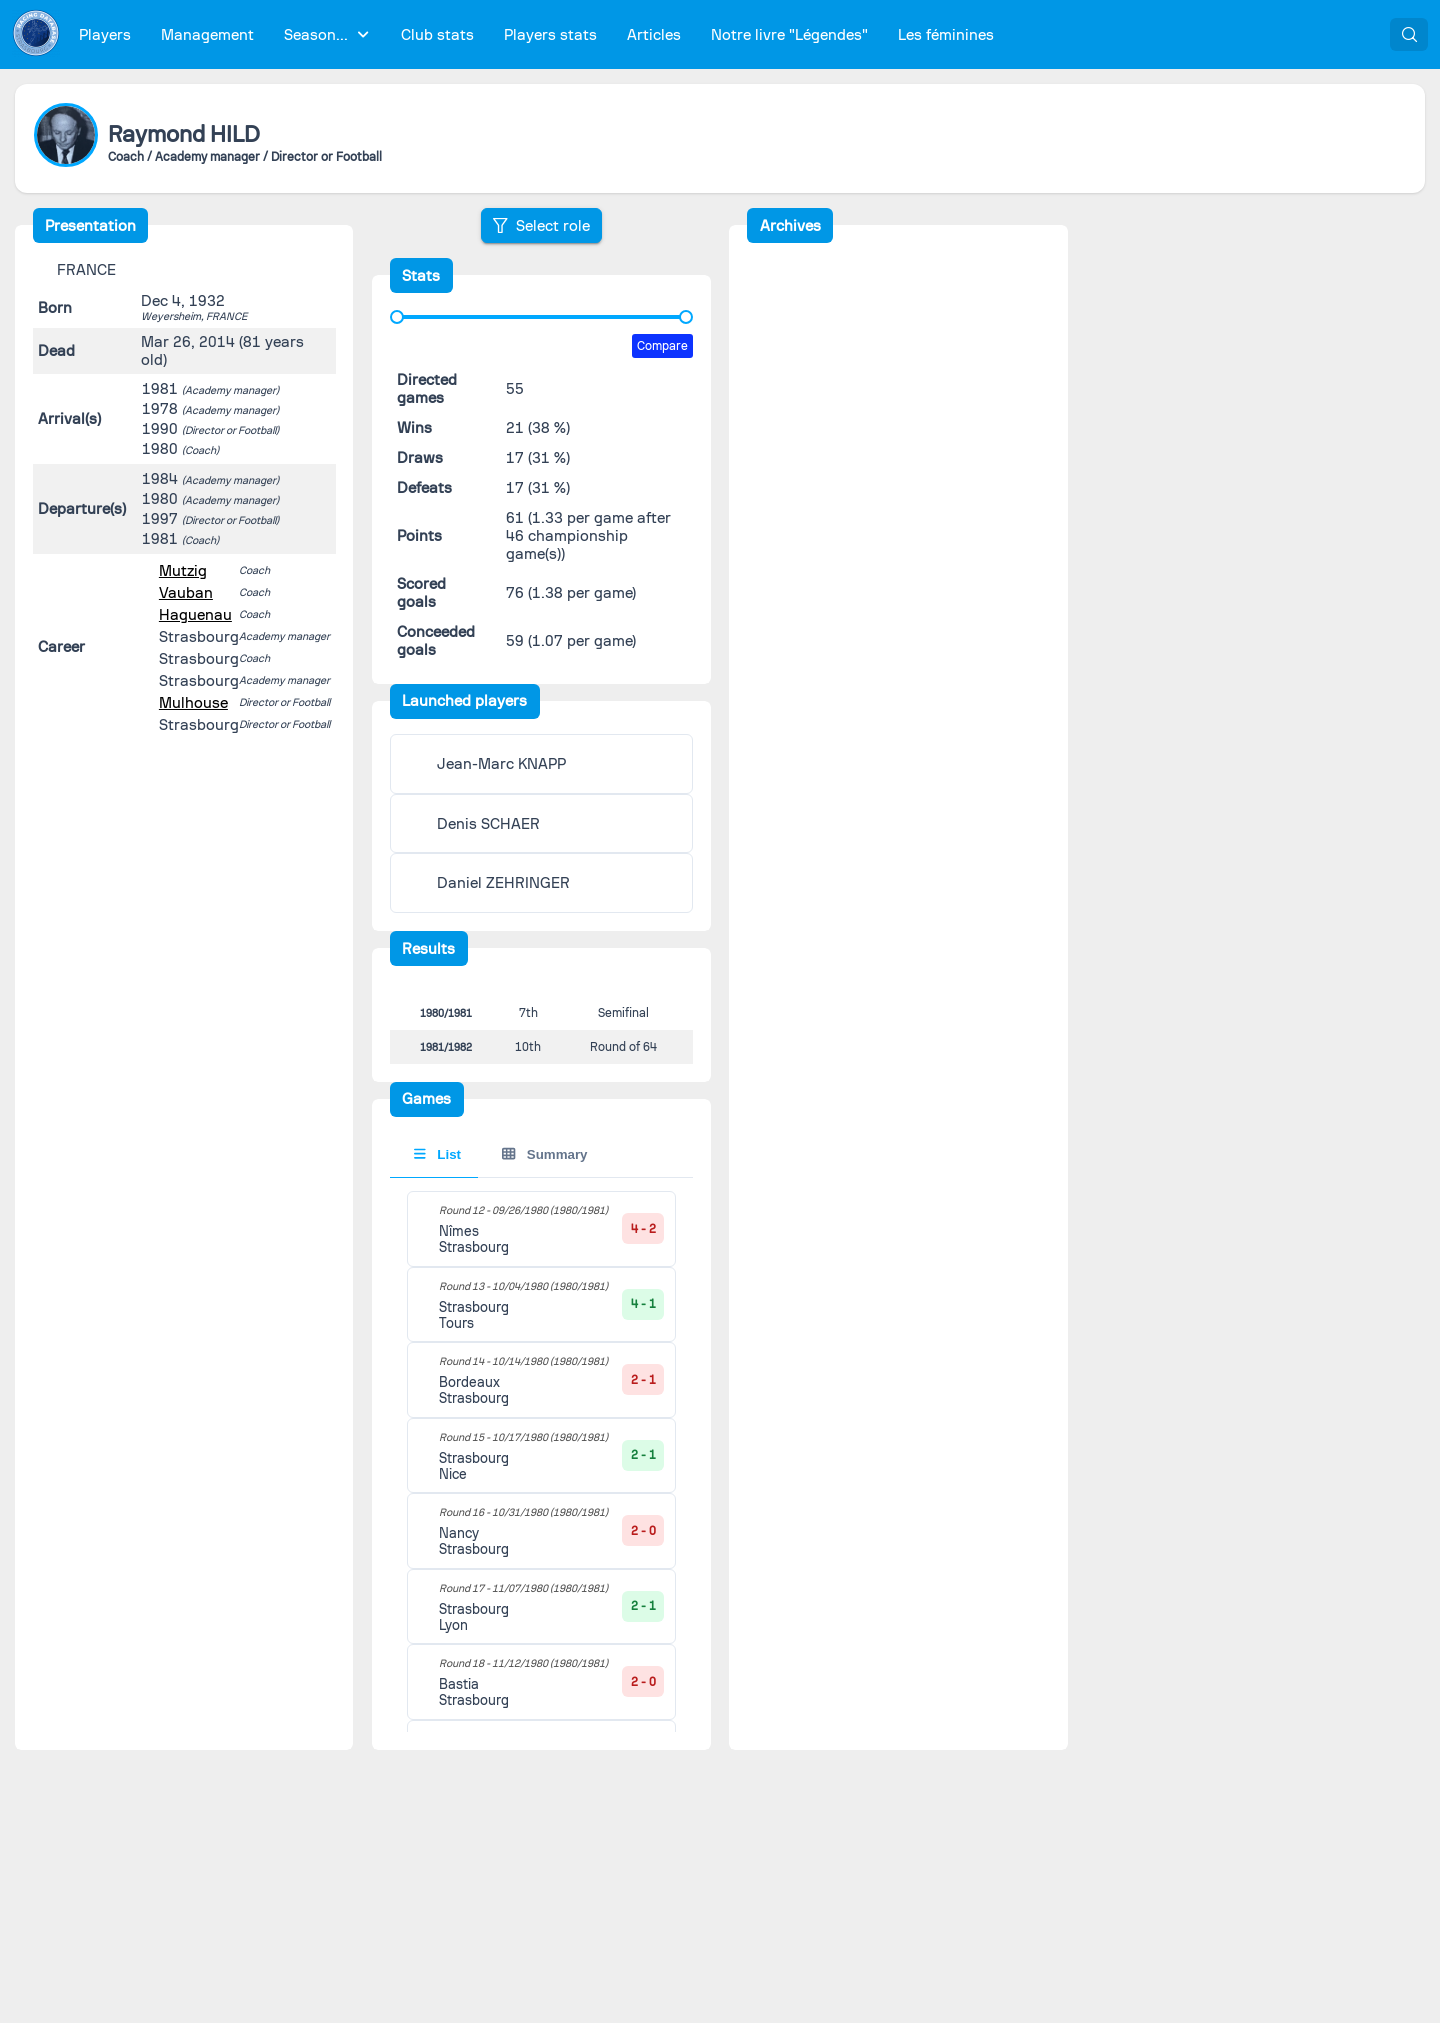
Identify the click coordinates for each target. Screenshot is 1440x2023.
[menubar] (536, 34)
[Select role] (541, 225)
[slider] (397, 317)
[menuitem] (105, 34)
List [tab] (437, 1168)
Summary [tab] (544, 1168)
